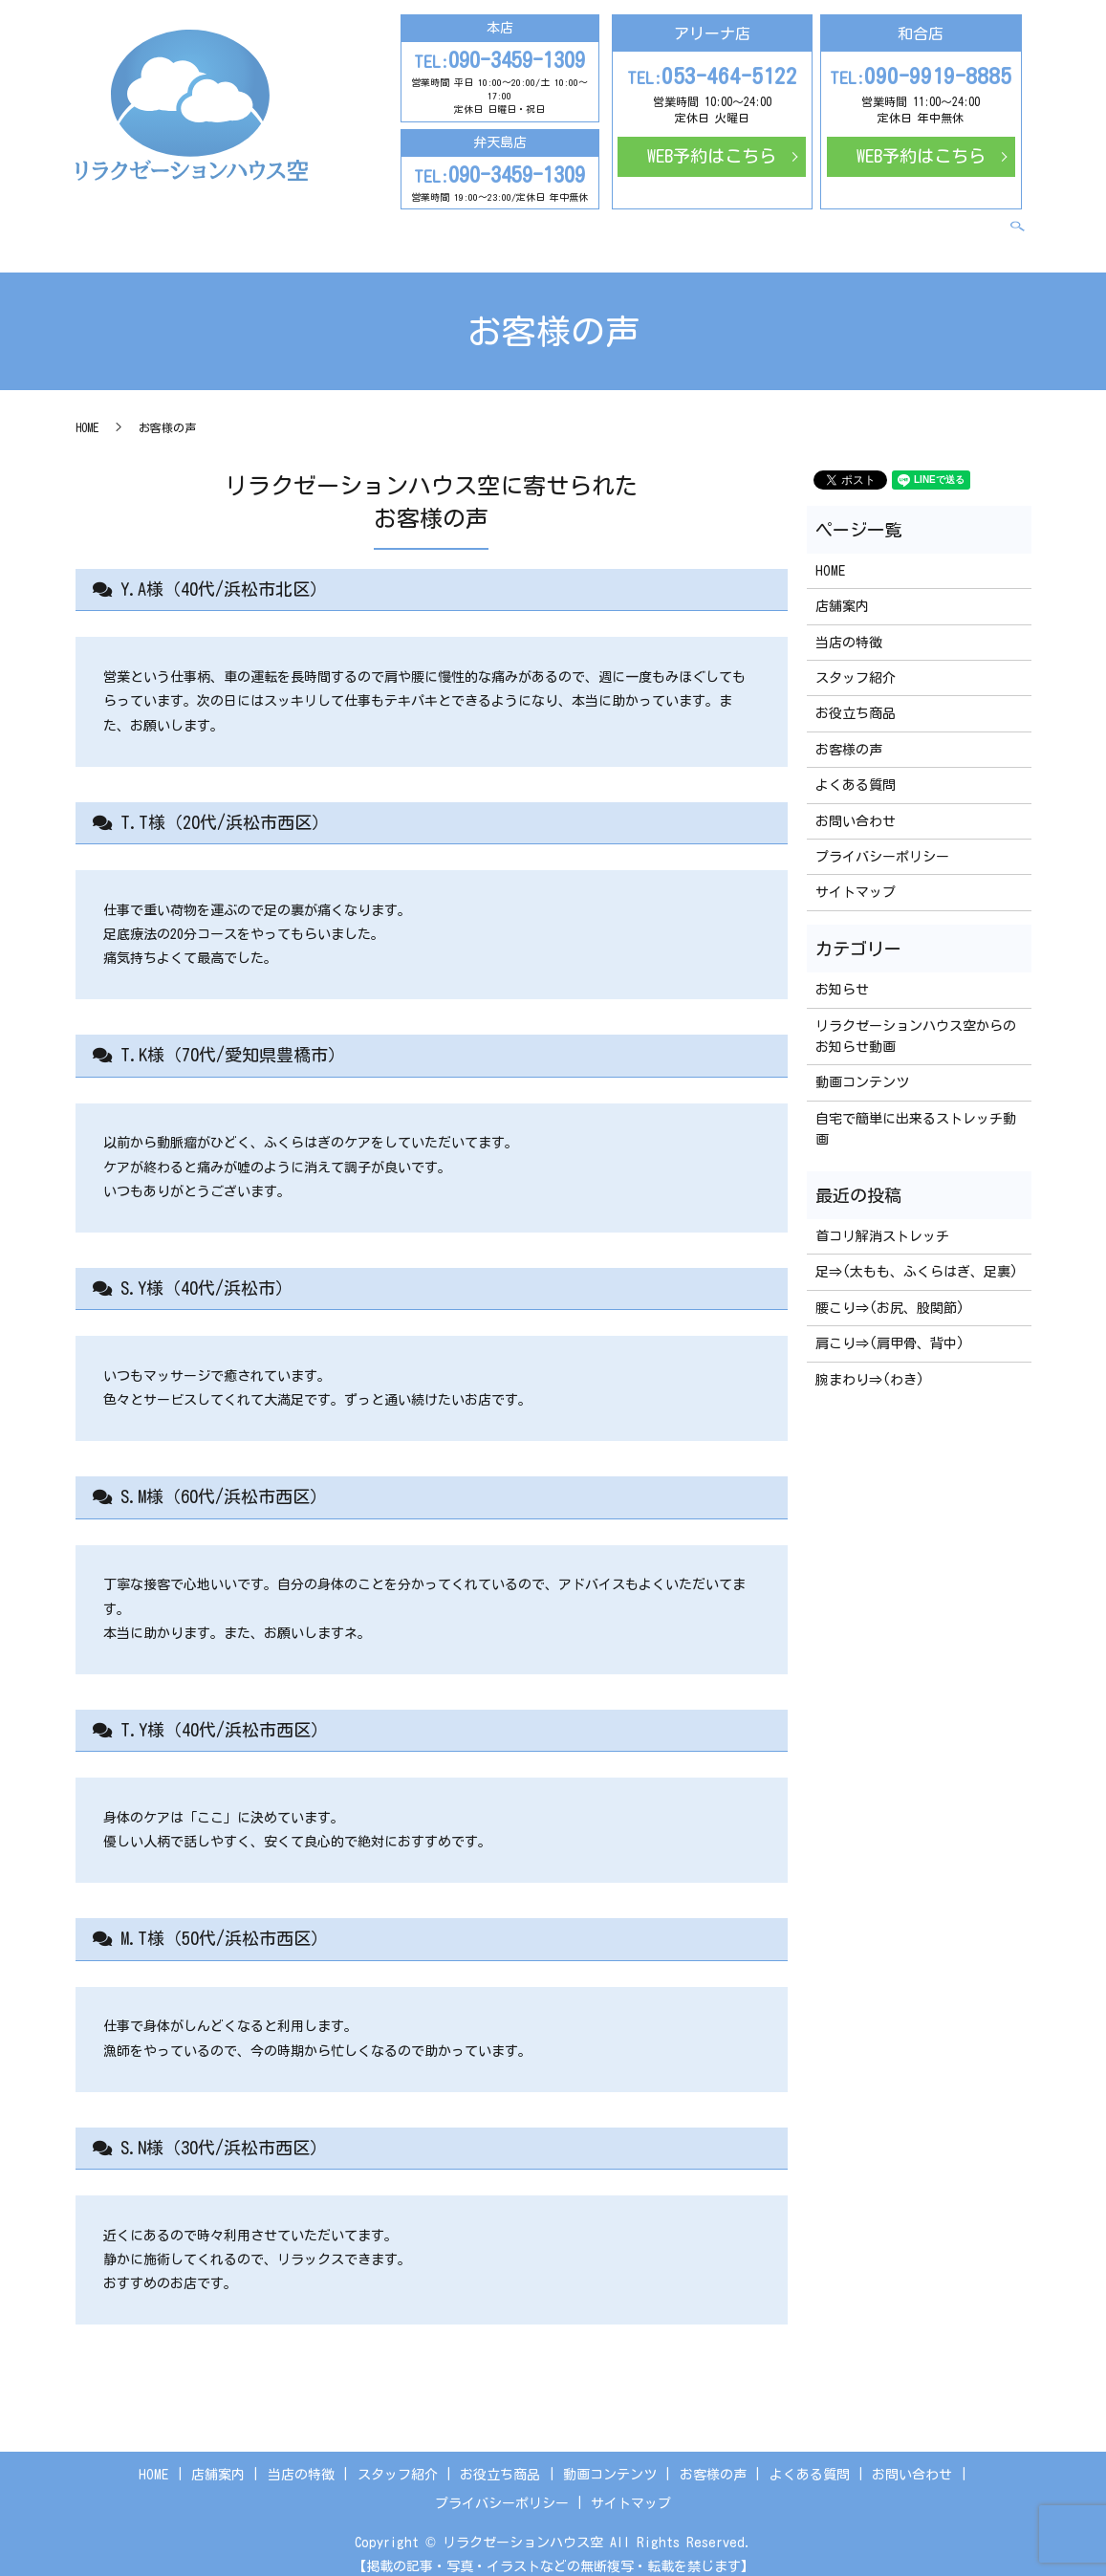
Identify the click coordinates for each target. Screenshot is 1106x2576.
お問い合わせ (952, 225)
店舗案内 (278, 225)
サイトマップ (855, 877)
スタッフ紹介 (450, 225)
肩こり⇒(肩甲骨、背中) (890, 1327)
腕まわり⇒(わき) (869, 1363)
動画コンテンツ (658, 225)
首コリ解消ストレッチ (882, 1220)
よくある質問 (852, 225)
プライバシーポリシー (882, 840)
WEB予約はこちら (711, 155)
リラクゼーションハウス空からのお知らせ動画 (915, 1020)
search (1027, 226)
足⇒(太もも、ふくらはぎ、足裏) (916, 1255)
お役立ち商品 (551, 225)
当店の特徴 (357, 225)
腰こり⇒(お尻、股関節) (890, 1292)
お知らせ (842, 973)
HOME (220, 225)
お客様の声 (758, 225)
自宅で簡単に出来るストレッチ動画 (915, 1113)
